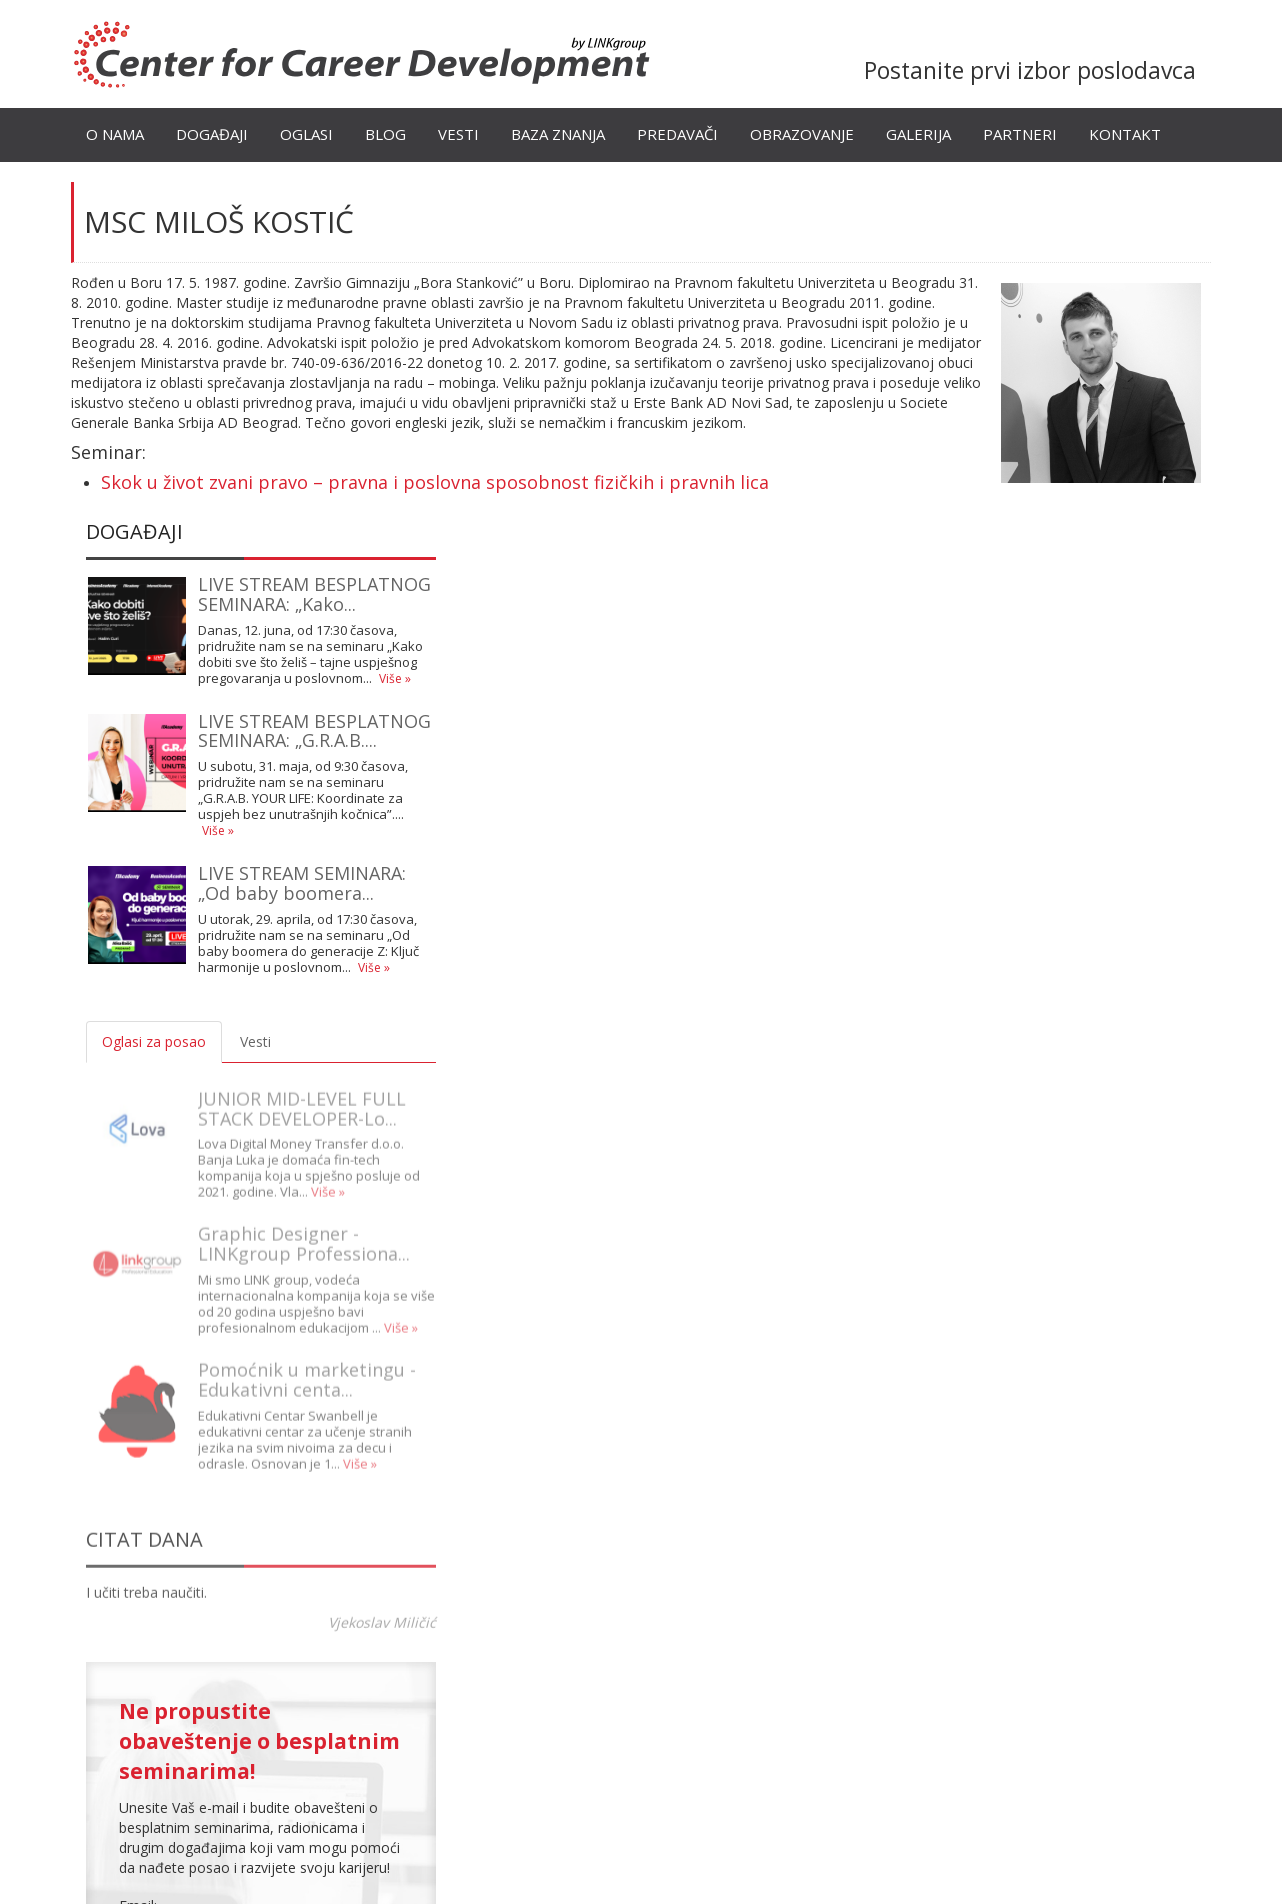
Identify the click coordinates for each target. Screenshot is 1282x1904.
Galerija (918, 134)
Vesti (458, 134)
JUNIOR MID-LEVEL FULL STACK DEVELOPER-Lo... (302, 1093)
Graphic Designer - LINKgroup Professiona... (304, 1229)
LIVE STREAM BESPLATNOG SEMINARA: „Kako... (314, 594)
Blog (385, 134)
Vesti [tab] (255, 1041)
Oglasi (306, 134)
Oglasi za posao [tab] (154, 1041)
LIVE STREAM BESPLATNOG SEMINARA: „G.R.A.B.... (314, 731)
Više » (395, 678)
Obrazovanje (802, 134)
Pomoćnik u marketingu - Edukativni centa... (307, 1364)
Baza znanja (558, 134)
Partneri (1020, 134)
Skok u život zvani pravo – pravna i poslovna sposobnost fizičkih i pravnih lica (435, 482)
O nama (115, 134)
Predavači (677, 134)
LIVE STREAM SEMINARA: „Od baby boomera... (302, 883)
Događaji (212, 134)
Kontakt (1125, 134)
